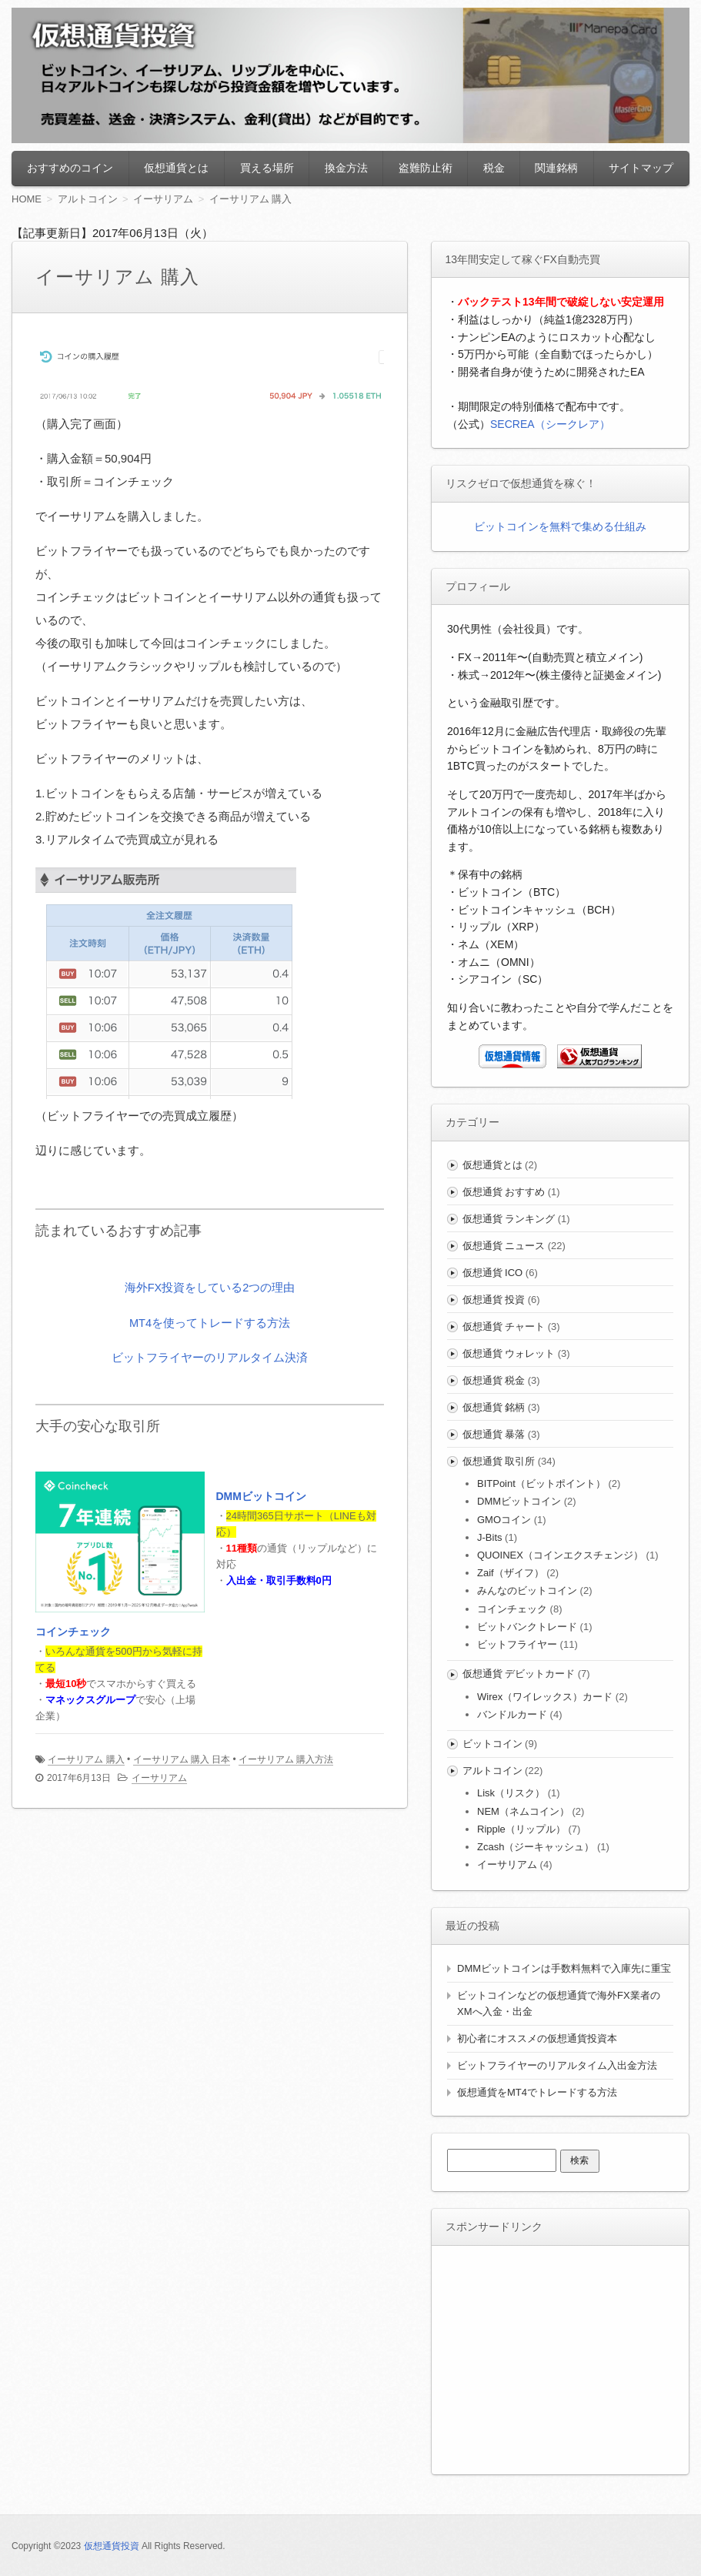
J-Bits (489, 1537)
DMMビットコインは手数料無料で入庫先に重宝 (564, 1968)
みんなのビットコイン (527, 1590)
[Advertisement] (562, 2357)
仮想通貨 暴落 (494, 1434)
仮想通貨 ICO (492, 1272)
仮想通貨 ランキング (509, 1219)
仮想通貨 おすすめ (504, 1192)
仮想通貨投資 (111, 2546)
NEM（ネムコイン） (523, 1811)
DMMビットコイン (261, 1497)
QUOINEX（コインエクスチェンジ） (560, 1555)
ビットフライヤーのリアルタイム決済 (210, 1356)
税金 (494, 168)
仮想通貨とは (176, 168)
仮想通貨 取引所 (499, 1461)
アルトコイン (492, 1770)
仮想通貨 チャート (504, 1326)
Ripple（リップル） (521, 1829)
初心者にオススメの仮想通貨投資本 (537, 2038)
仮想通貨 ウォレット (509, 1353)
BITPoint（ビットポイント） (541, 1483)
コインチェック (73, 1631)
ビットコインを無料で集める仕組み (560, 526)
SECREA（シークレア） (550, 424)
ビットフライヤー (517, 1644)
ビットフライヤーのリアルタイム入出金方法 (557, 2065)
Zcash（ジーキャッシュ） (535, 1847)
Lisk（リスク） (511, 1793)
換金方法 (346, 168)
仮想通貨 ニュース (504, 1245)
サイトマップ (641, 168)
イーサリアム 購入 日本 (182, 1759)
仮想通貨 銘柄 (494, 1407)
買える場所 (267, 168)
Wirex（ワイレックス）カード (545, 1696)
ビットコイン (492, 1743)
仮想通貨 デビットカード (519, 1673)
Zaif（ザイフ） (510, 1573)
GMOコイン (504, 1519)
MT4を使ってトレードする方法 (210, 1321)
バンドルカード (512, 1714)
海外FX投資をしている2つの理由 (209, 1287)
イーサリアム (159, 1777)
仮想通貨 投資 (494, 1299)
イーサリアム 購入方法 (286, 1759)
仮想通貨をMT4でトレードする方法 (537, 2092)
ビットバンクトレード (527, 1626)
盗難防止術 (425, 168)
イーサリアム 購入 (86, 1759)
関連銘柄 (556, 168)
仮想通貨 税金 (494, 1380)
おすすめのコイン (70, 168)
